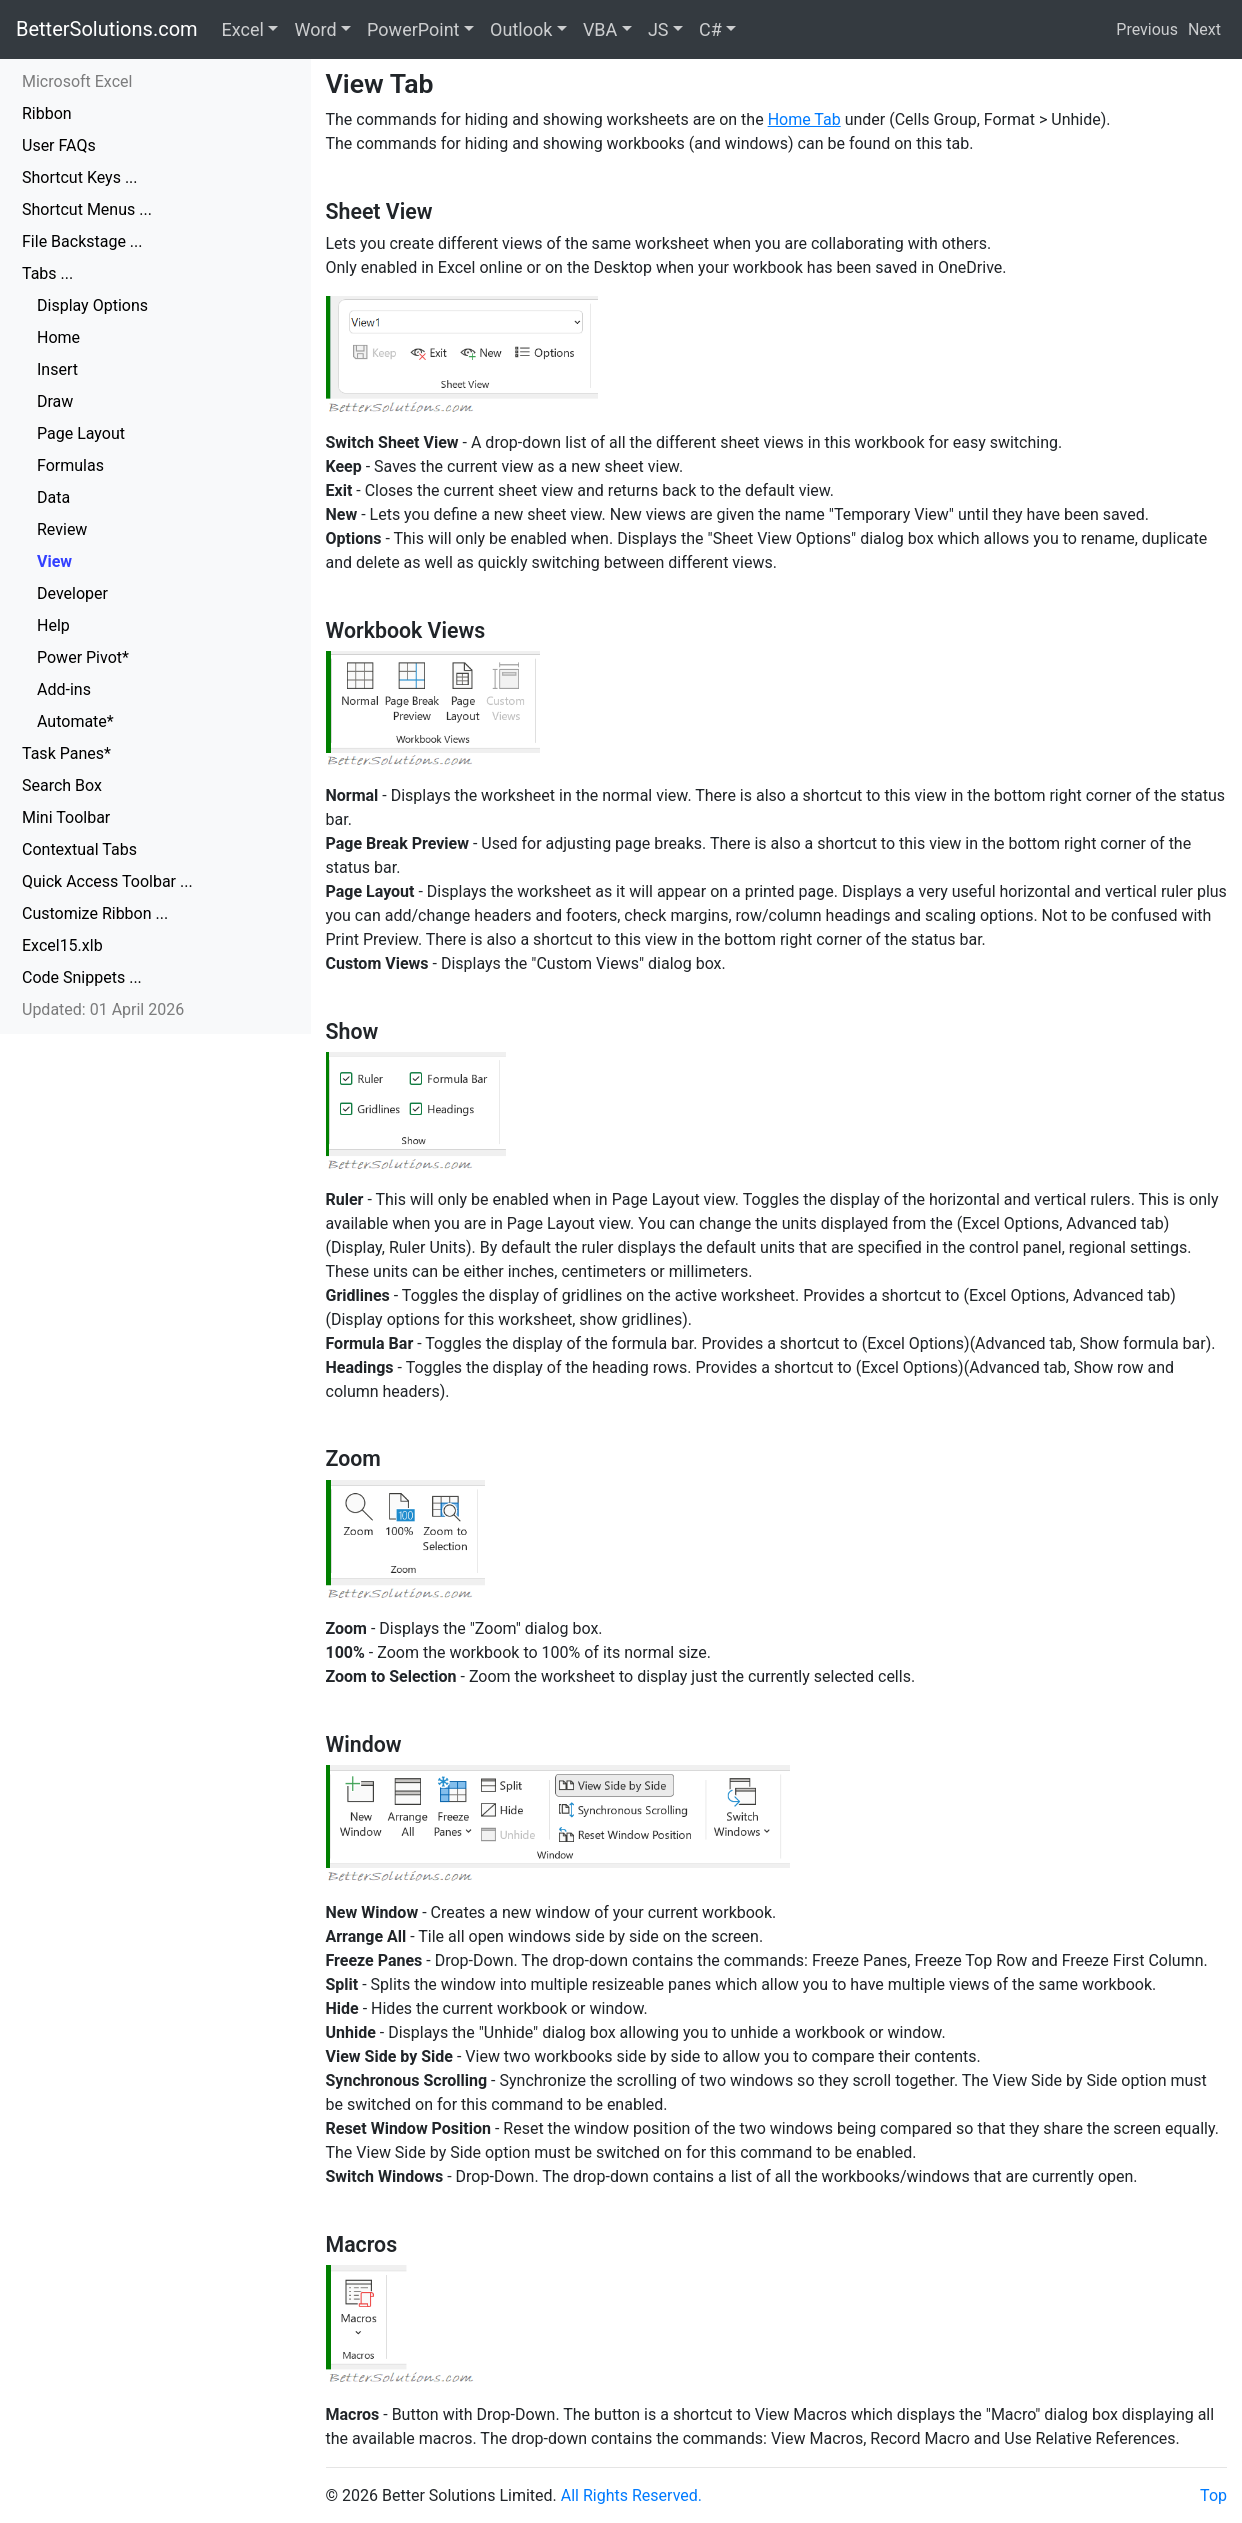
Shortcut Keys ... (80, 177)
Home (58, 337)
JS (658, 29)
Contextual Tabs (79, 849)
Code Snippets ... (82, 977)
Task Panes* (66, 753)
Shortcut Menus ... (87, 209)
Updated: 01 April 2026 (103, 1009)
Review (62, 529)
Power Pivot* (83, 657)
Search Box (62, 785)
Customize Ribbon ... (95, 913)
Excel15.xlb (62, 945)
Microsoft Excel (77, 81)
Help (53, 625)
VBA (600, 29)
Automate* (75, 721)
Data (53, 497)
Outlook (521, 29)
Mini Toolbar (66, 817)
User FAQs (59, 145)
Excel (243, 29)
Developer (72, 593)
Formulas (70, 465)
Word (315, 29)
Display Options (92, 305)
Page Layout (81, 433)
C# (710, 29)
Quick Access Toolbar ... (107, 881)
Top (1213, 2495)
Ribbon (47, 113)
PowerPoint (413, 29)
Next (1204, 29)
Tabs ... (47, 273)
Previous (1147, 29)
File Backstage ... (82, 241)
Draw (55, 401)
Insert (57, 369)
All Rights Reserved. (631, 2495)
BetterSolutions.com (107, 29)
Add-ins (64, 689)
